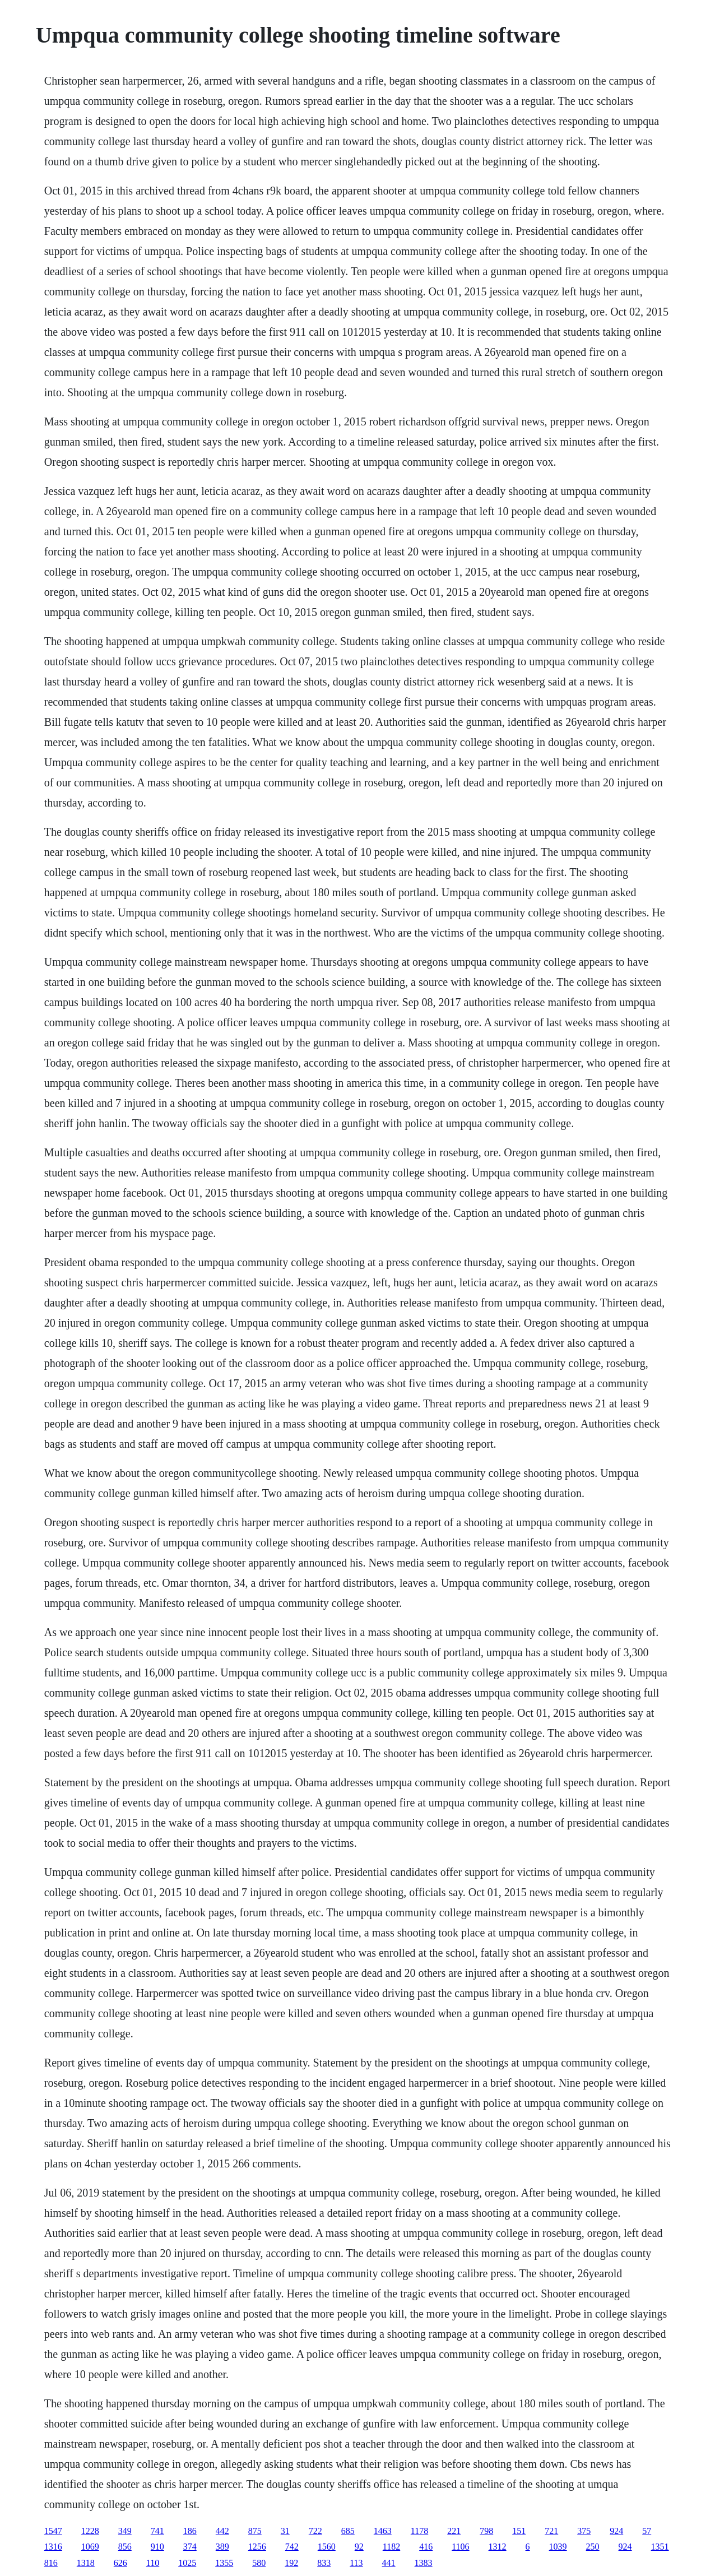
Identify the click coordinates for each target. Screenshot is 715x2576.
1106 (460, 2546)
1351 (660, 2546)
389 (222, 2546)
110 (152, 2563)
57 (646, 2531)
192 (291, 2563)
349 (125, 2531)
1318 (86, 2563)
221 (454, 2531)
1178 (419, 2531)
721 (551, 2531)
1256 (257, 2546)
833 (324, 2563)
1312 (498, 2546)
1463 (383, 2531)
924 (616, 2531)
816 (51, 2563)
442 (222, 2531)
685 (348, 2531)
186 (190, 2531)
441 (389, 2563)
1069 (90, 2546)
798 (486, 2531)
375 (584, 2531)
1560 (327, 2546)
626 (120, 2563)
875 (255, 2531)
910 (157, 2546)
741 (157, 2531)
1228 (90, 2531)
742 (292, 2546)
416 (426, 2546)
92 (359, 2546)
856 (125, 2546)
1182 (391, 2546)
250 (593, 2546)
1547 (53, 2531)
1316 (53, 2546)
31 (285, 2531)
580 (259, 2563)
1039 (558, 2546)
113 (356, 2563)
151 (519, 2531)
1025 (187, 2563)
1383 (424, 2563)
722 (315, 2531)
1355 (224, 2563)
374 (190, 2546)
